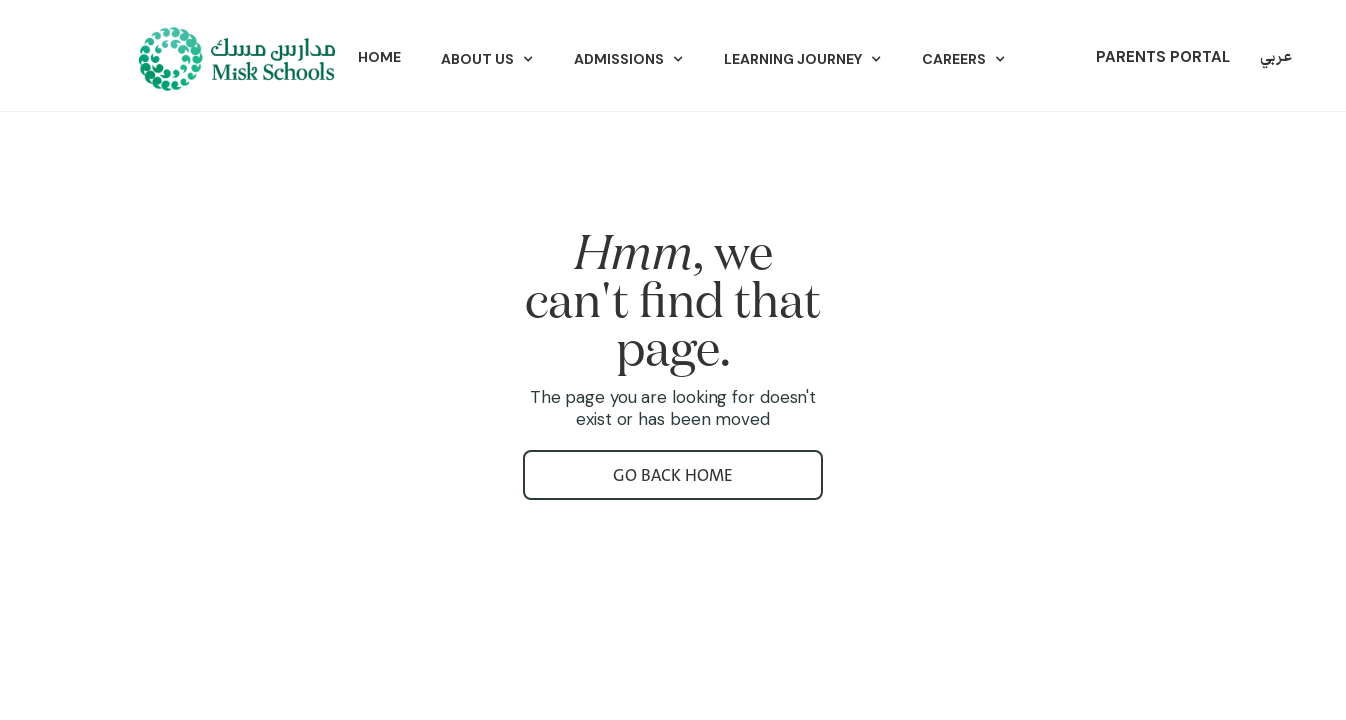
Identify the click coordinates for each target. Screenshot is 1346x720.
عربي (1276, 57)
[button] (487, 59)
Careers (954, 59)
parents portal (1163, 57)
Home (379, 57)
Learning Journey (793, 59)
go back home (673, 475)
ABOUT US (477, 59)
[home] (235, 59)
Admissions (619, 59)
